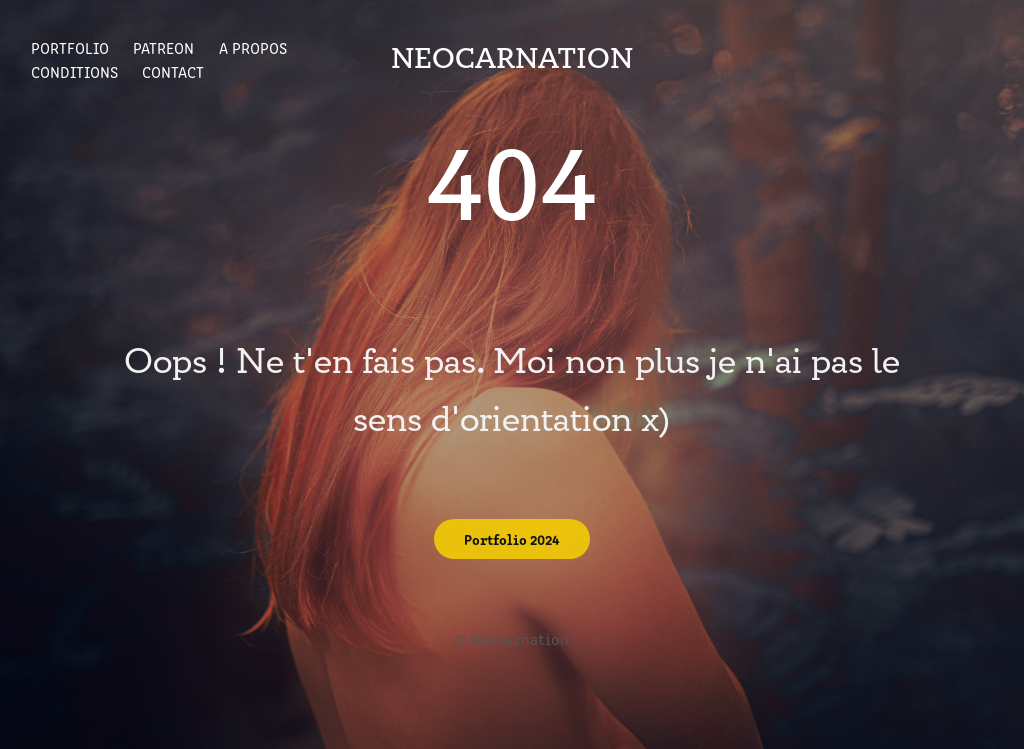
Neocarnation (512, 59)
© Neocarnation (511, 638)
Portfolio (70, 47)
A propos (253, 47)
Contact (173, 71)
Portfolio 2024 (512, 539)
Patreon (163, 47)
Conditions (74, 71)
